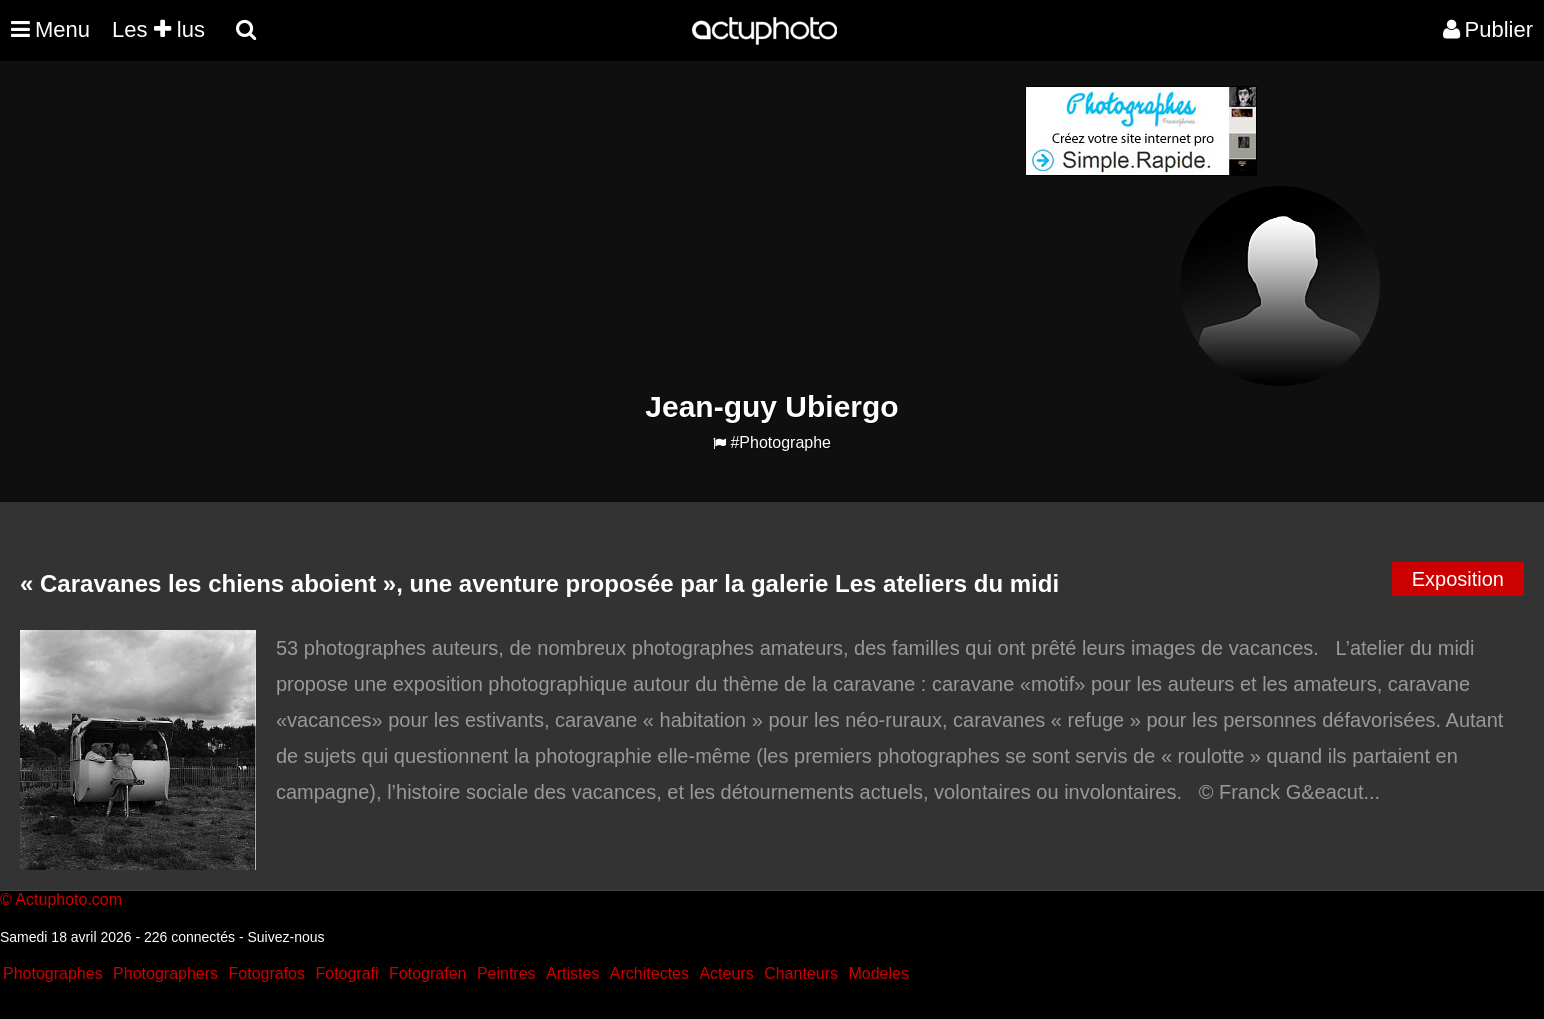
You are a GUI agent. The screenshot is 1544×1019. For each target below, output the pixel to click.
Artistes (572, 973)
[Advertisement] (651, 226)
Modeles (878, 973)
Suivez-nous (285, 937)
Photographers (165, 973)
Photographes (53, 973)
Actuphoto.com (68, 899)
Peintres (506, 973)
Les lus (158, 29)
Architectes (649, 973)
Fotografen (427, 973)
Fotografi (346, 973)
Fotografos (267, 973)
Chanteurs (801, 973)
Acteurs (726, 973)
